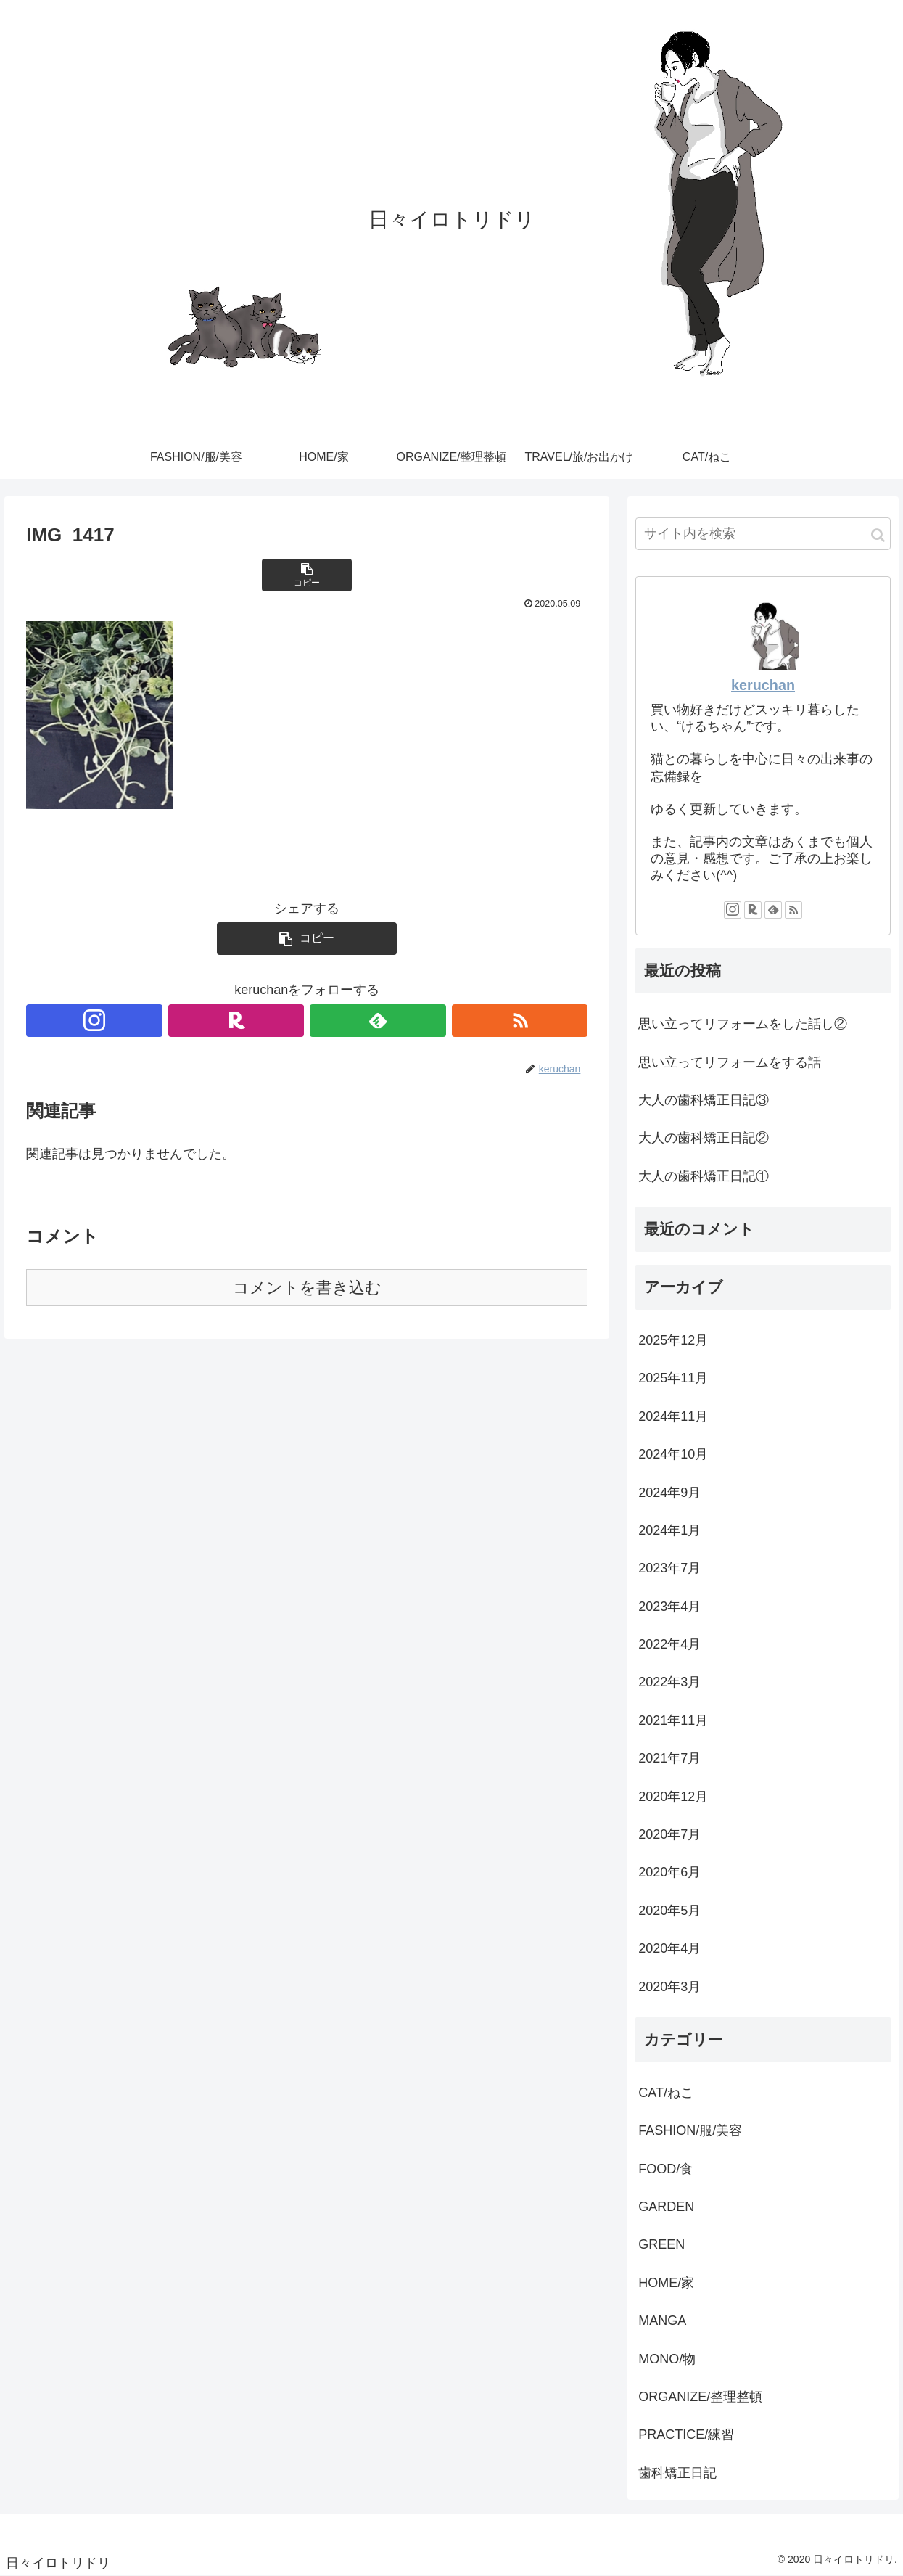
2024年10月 (673, 1454)
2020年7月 (669, 1834)
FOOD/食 (665, 2169)
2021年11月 (673, 1720)
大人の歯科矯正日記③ (703, 1100)
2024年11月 (673, 1416)
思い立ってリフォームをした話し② (742, 1024)
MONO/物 (667, 2359)
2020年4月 (669, 1948)
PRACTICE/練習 (686, 2434)
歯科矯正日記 (677, 2473)
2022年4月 (669, 1644)
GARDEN (666, 2206)
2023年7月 (669, 1568)
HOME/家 (666, 2283)
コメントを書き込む (307, 1288)
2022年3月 (669, 1682)
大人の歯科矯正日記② (703, 1138)
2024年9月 (669, 1492)
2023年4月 (669, 1606)
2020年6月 (669, 1872)
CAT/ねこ (665, 2092)
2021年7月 (669, 1758)
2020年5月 (669, 1910)
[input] (763, 533)
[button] (878, 535)
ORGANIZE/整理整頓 (700, 2397)
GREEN (661, 2244)
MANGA (662, 2320)
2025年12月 (673, 1340)
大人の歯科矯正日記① (703, 1176)
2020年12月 (673, 1796)
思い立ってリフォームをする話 (729, 1062)
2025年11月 (673, 1378)
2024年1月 (669, 1530)
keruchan (763, 685)
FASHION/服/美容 (690, 2130)
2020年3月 (669, 1987)
